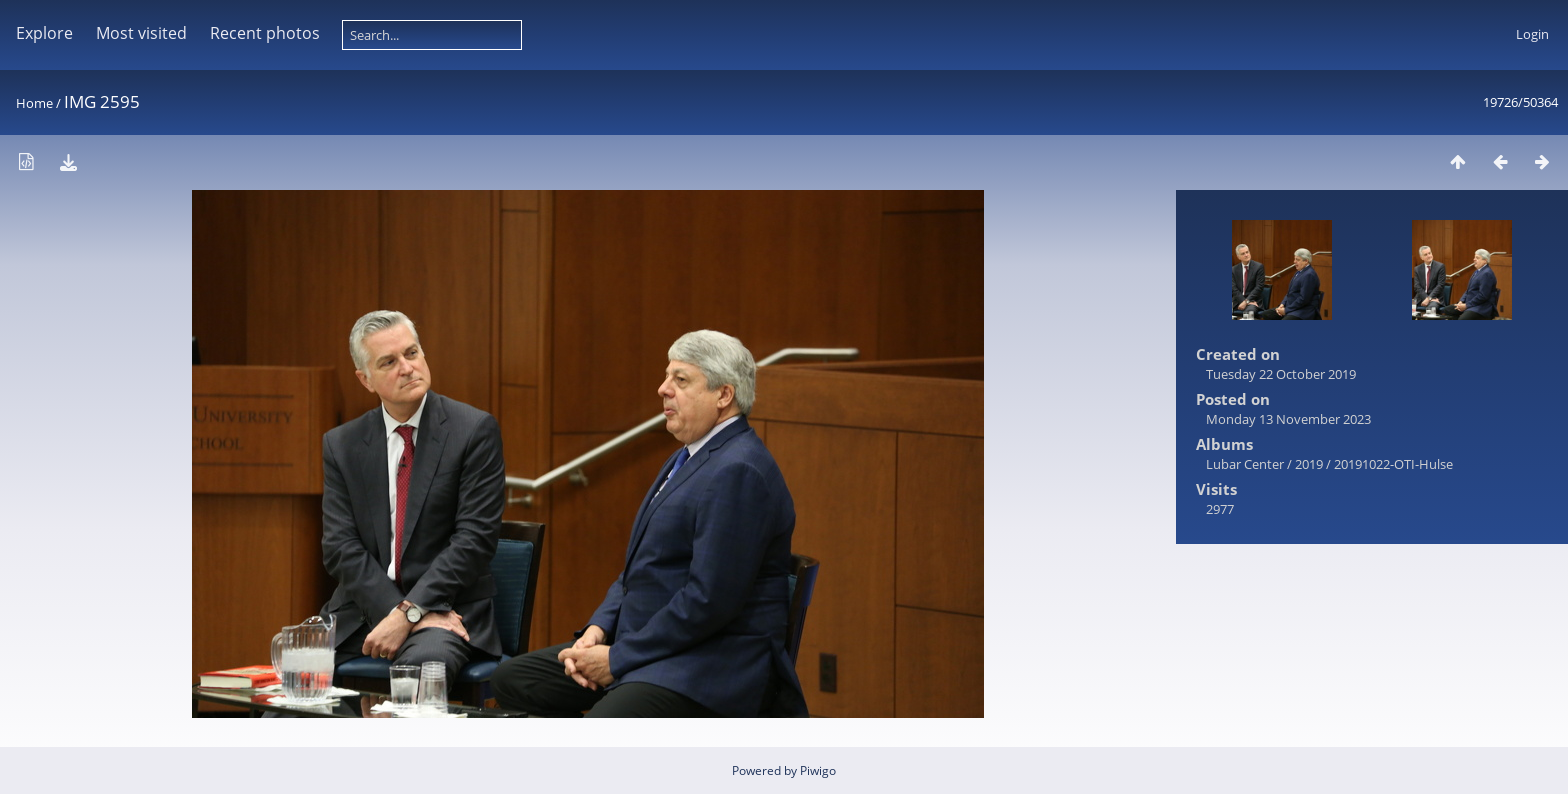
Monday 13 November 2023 (1288, 419)
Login (1532, 34)
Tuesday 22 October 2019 (1281, 374)
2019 (1309, 464)
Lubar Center (1245, 464)
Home (34, 103)
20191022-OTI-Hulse (1393, 464)
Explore (44, 33)
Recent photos (265, 33)
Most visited (141, 33)
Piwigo (818, 770)
